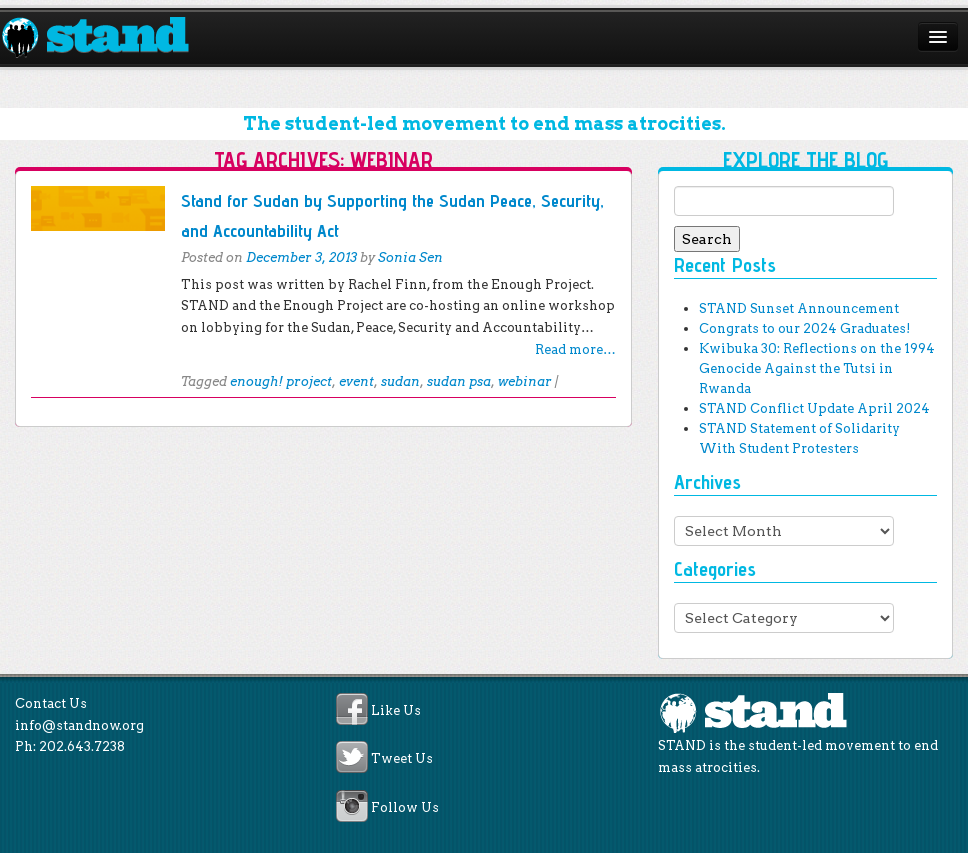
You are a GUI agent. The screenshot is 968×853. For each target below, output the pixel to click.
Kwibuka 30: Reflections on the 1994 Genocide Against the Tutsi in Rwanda (817, 368)
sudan (400, 381)
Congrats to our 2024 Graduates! (804, 328)
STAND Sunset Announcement (799, 308)
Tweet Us (402, 759)
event (356, 381)
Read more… (575, 349)
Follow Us (405, 807)
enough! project (281, 381)
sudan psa (459, 381)
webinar (525, 381)
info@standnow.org (79, 725)
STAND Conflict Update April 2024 (814, 408)
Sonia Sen (410, 257)
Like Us (396, 710)
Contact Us (51, 703)
